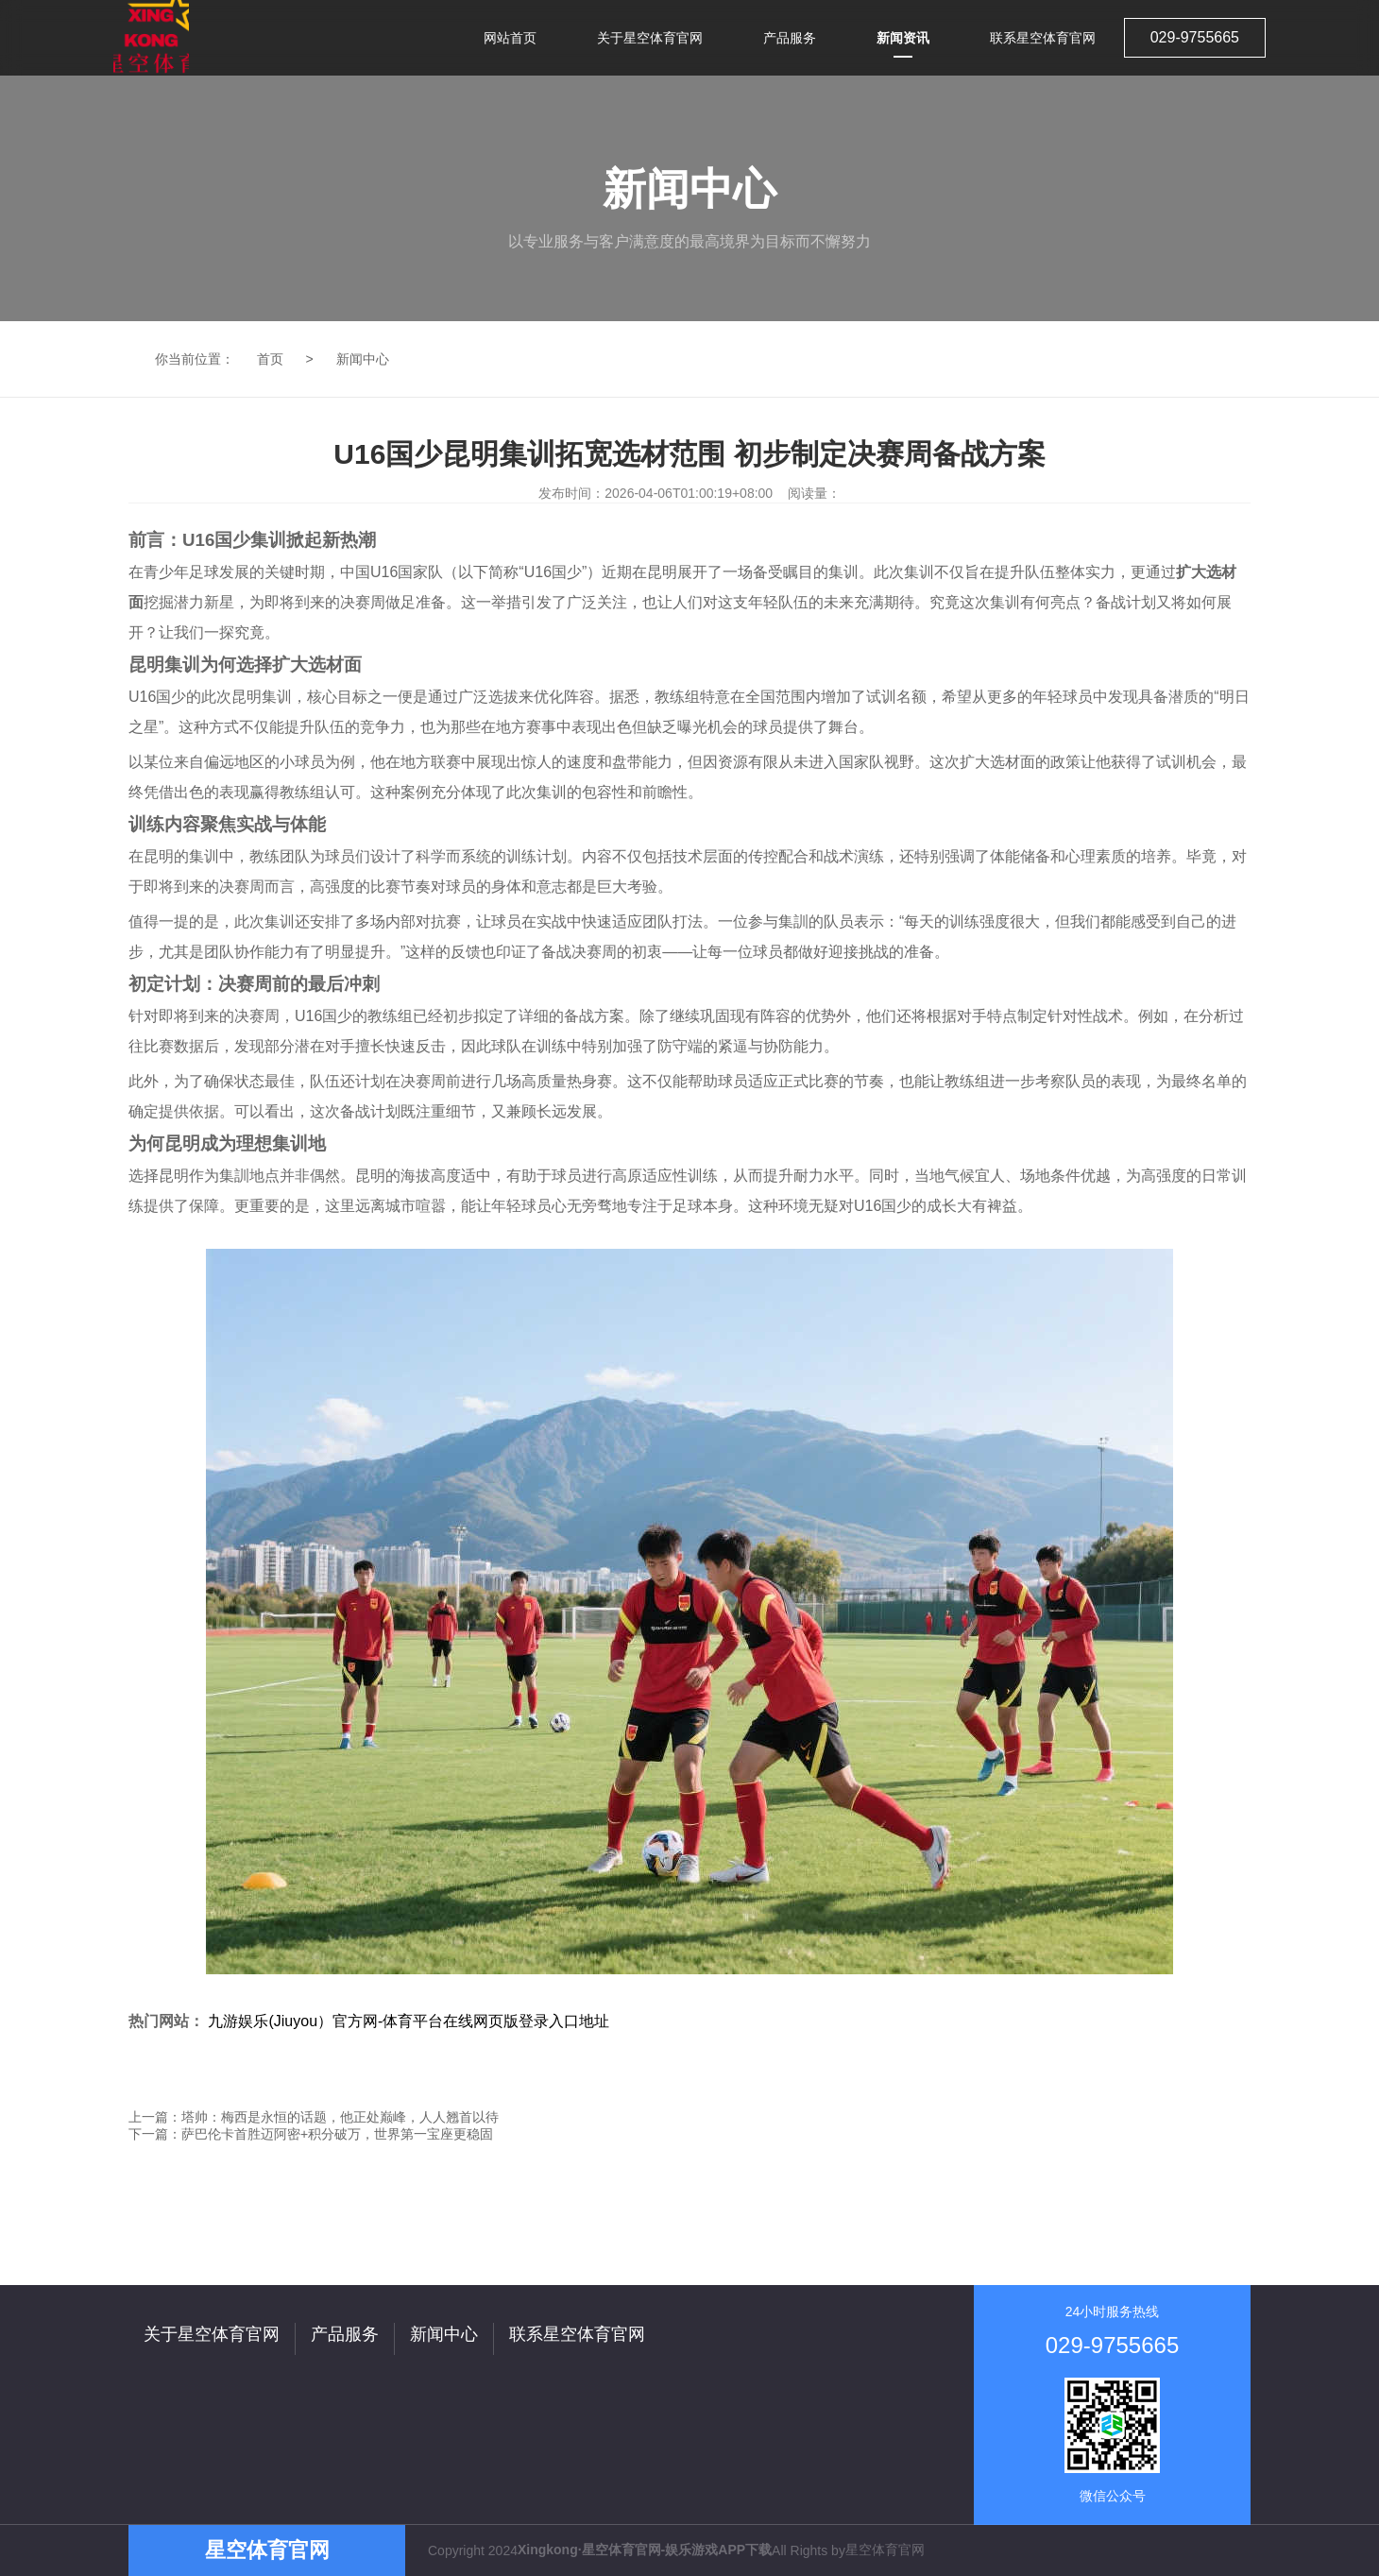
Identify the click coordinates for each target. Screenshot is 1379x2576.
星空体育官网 (885, 2549)
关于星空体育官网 (212, 2334)
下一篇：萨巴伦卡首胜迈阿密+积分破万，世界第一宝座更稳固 (310, 2133)
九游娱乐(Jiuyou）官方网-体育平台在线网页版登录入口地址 (408, 2021)
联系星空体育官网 (577, 2334)
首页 (270, 359)
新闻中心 (362, 359)
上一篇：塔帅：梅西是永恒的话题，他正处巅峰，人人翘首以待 (313, 2116)
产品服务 (345, 2334)
